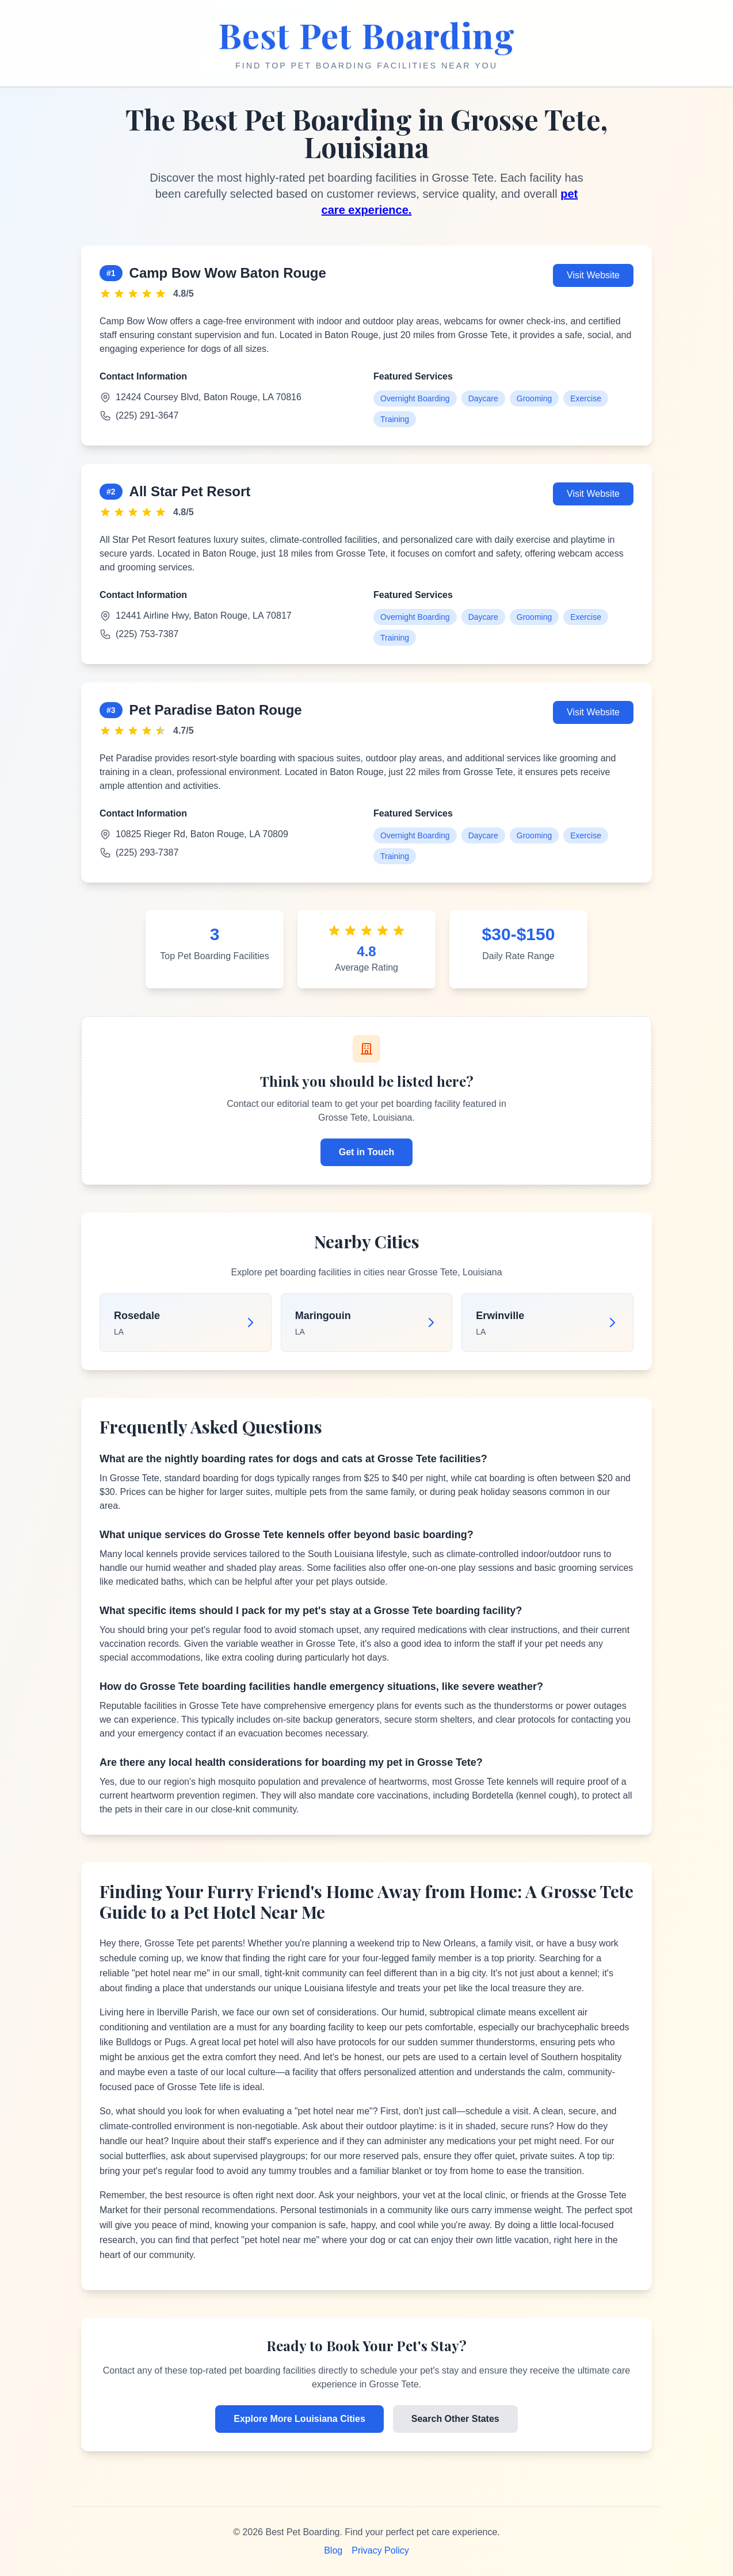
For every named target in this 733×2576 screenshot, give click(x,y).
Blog (333, 2550)
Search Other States (455, 2419)
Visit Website (593, 275)
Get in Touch (367, 1152)
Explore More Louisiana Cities (299, 2419)
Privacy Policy (380, 2550)
